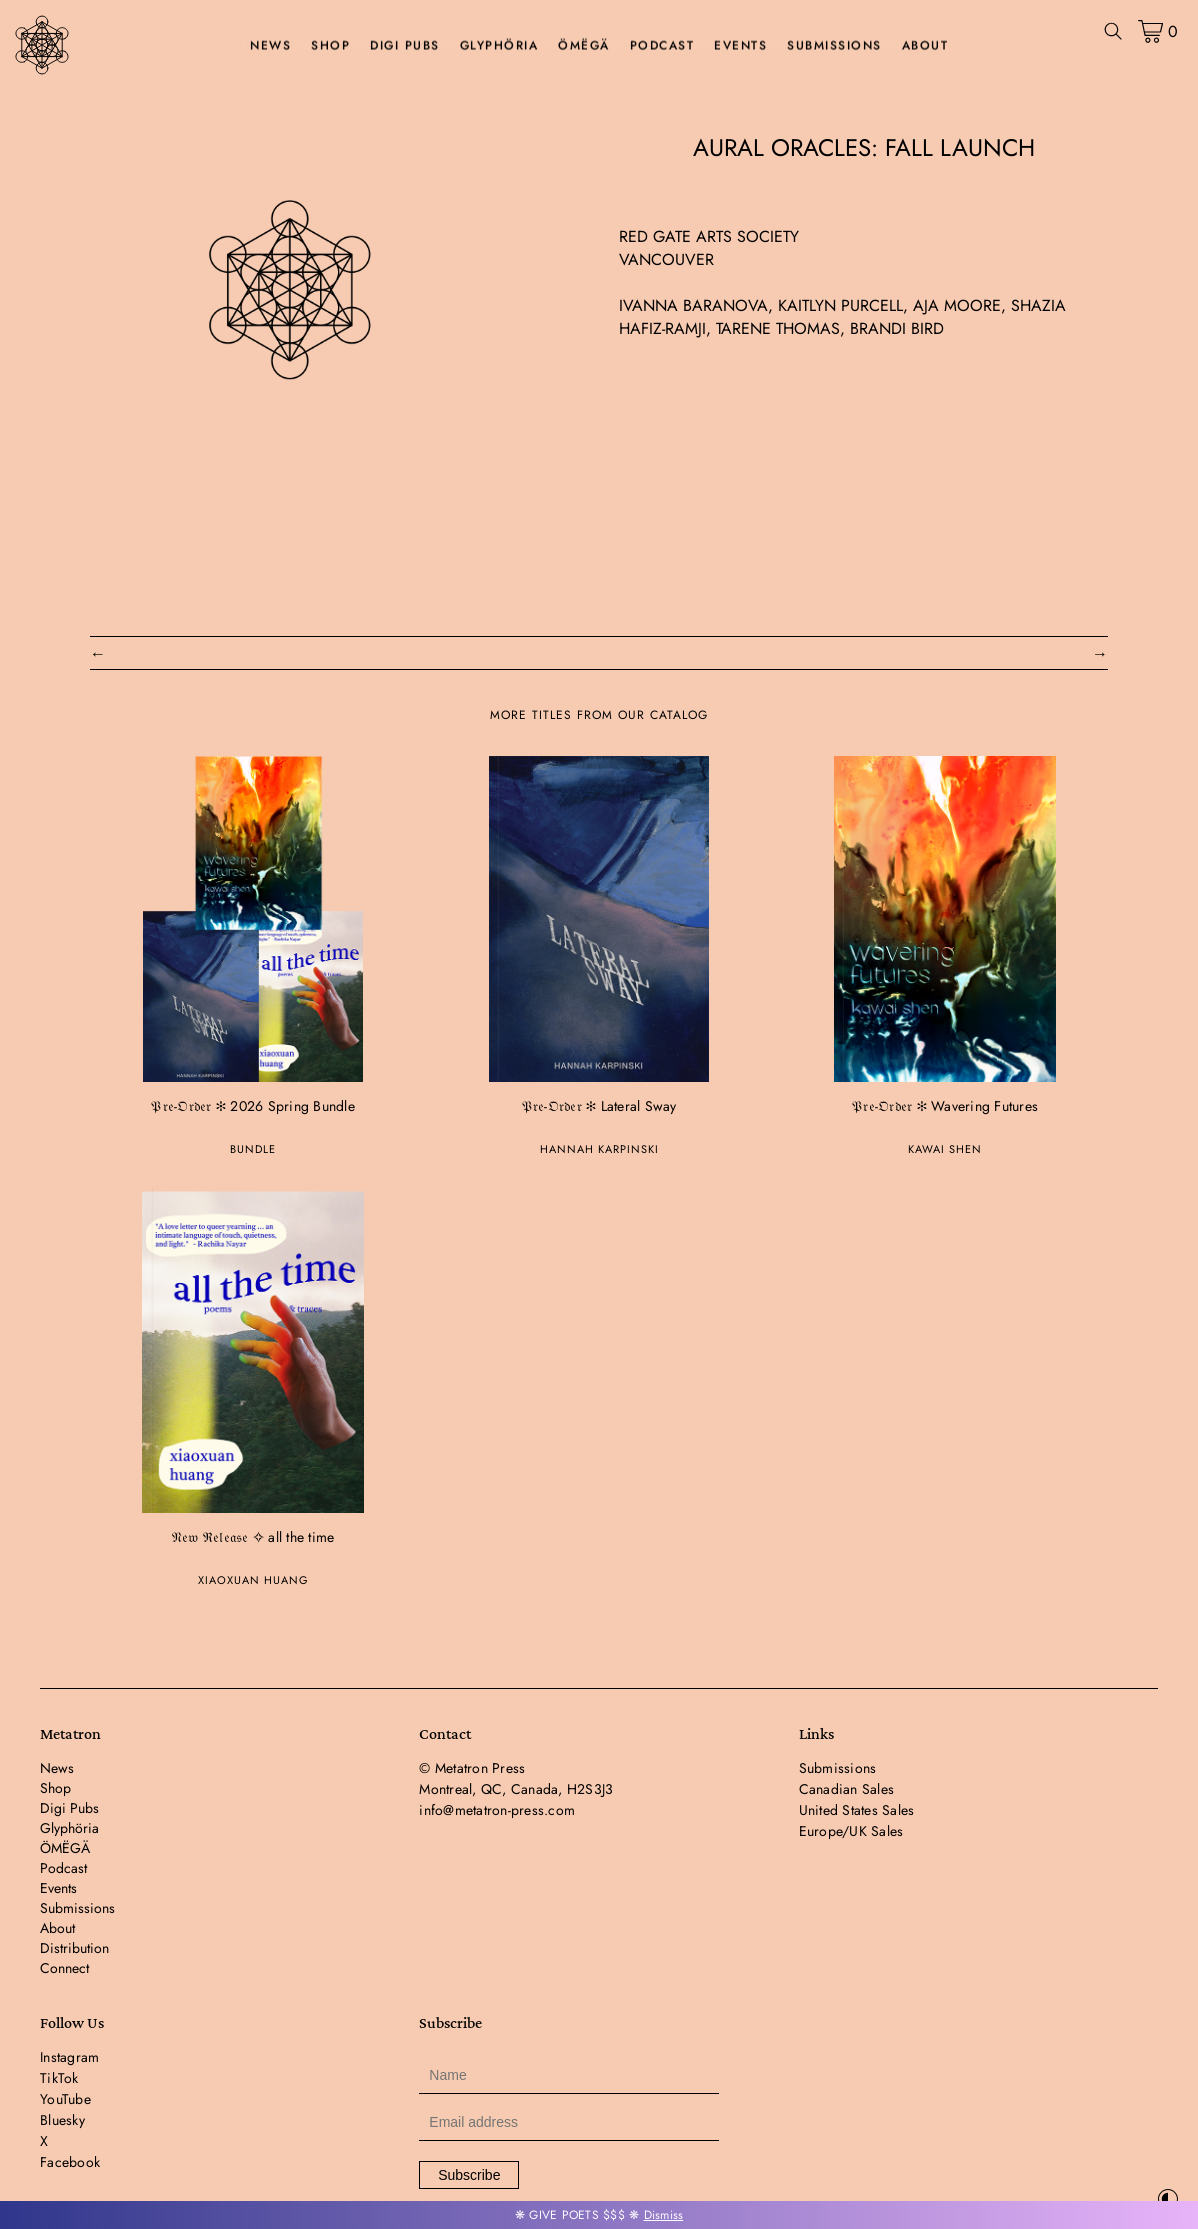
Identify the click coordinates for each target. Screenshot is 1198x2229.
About (925, 46)
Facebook (70, 2162)
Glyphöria (499, 46)
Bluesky (62, 2120)
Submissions (834, 46)
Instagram (69, 2057)
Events (740, 46)
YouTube (65, 2099)
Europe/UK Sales (851, 1831)
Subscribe (469, 2175)
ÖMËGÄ (584, 46)
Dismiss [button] (664, 2215)
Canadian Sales (847, 1789)
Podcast (662, 46)
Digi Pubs (405, 46)
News (270, 46)
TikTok (59, 2078)
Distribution (74, 1948)
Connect (64, 1968)
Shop (330, 46)
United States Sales (857, 1810)
